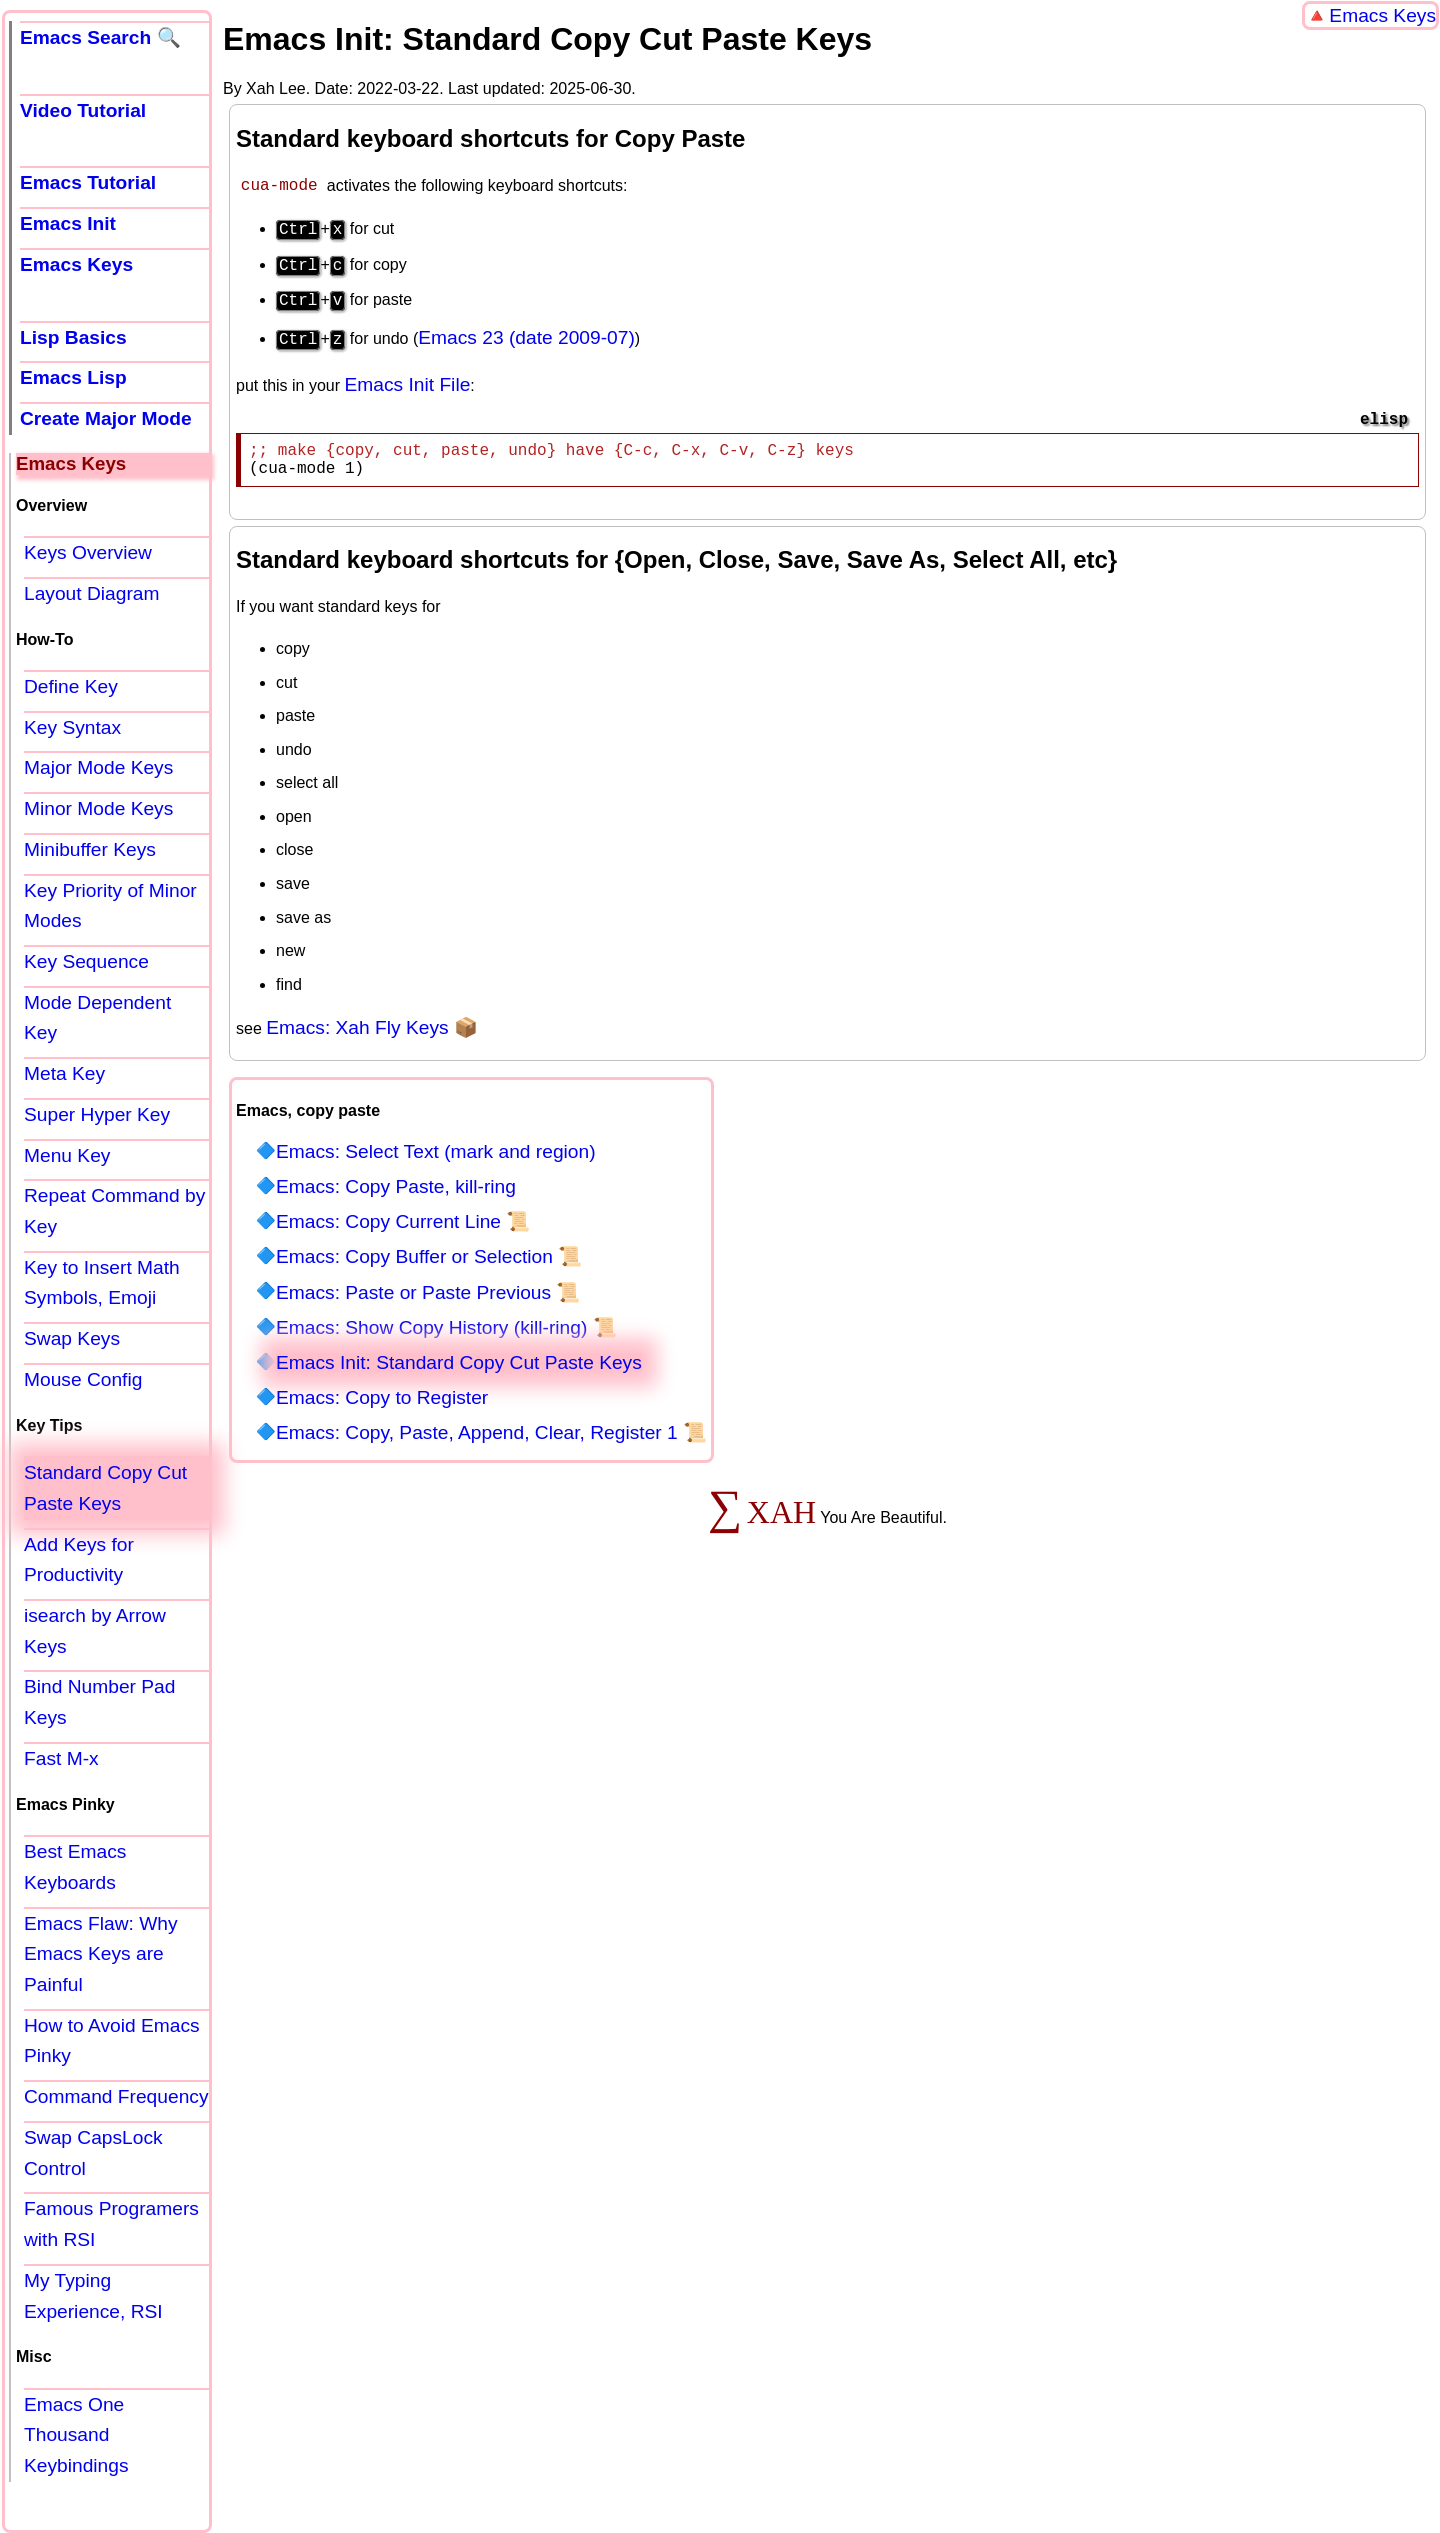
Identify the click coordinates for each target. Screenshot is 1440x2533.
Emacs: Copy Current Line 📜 (403, 1221)
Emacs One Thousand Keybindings (76, 2435)
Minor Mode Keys (98, 808)
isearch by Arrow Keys (95, 1631)
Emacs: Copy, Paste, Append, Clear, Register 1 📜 (491, 1432)
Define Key (71, 686)
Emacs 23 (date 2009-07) (526, 329)
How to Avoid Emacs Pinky (112, 2041)
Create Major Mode (106, 418)
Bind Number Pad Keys (99, 1702)
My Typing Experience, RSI (93, 2296)
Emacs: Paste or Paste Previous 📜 (428, 1292)
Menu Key (67, 1155)
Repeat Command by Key (114, 1211)
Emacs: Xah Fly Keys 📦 (372, 1027)
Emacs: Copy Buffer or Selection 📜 (429, 1256)
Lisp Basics (73, 337)
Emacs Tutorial (88, 182)
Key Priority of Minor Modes (110, 906)
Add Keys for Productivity (79, 1560)
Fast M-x (61, 1758)
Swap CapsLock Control (93, 2153)
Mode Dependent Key (97, 1018)
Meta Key (64, 1073)
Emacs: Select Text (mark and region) (436, 1151)
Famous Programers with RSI (111, 2224)
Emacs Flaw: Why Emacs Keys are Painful (101, 1954)
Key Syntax (72, 727)
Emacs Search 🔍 (100, 37)
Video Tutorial (83, 110)
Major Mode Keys (98, 767)
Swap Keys (72, 1338)
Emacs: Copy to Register (382, 1397)
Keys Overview (88, 552)
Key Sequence (86, 961)
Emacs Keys (1382, 15)
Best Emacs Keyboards (75, 1867)
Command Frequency (116, 2096)
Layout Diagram (91, 593)
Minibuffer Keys (90, 849)
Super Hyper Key (97, 1114)
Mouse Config (83, 1379)
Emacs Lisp (73, 377)
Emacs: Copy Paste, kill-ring (396, 1186)
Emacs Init (68, 223)
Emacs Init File (408, 376)
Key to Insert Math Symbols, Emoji (102, 1283)
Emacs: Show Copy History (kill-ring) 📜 (446, 1327)
